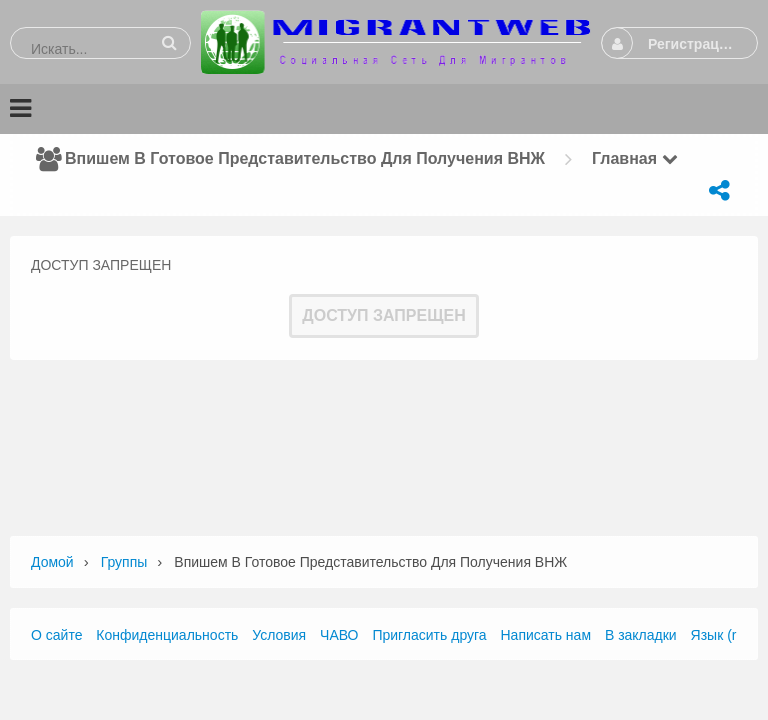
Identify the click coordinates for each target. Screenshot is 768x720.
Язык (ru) (720, 635)
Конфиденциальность (167, 635)
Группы (124, 562)
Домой (52, 562)
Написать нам (546, 635)
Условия (279, 635)
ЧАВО (339, 635)
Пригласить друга (429, 635)
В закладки (641, 635)
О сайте (56, 635)
